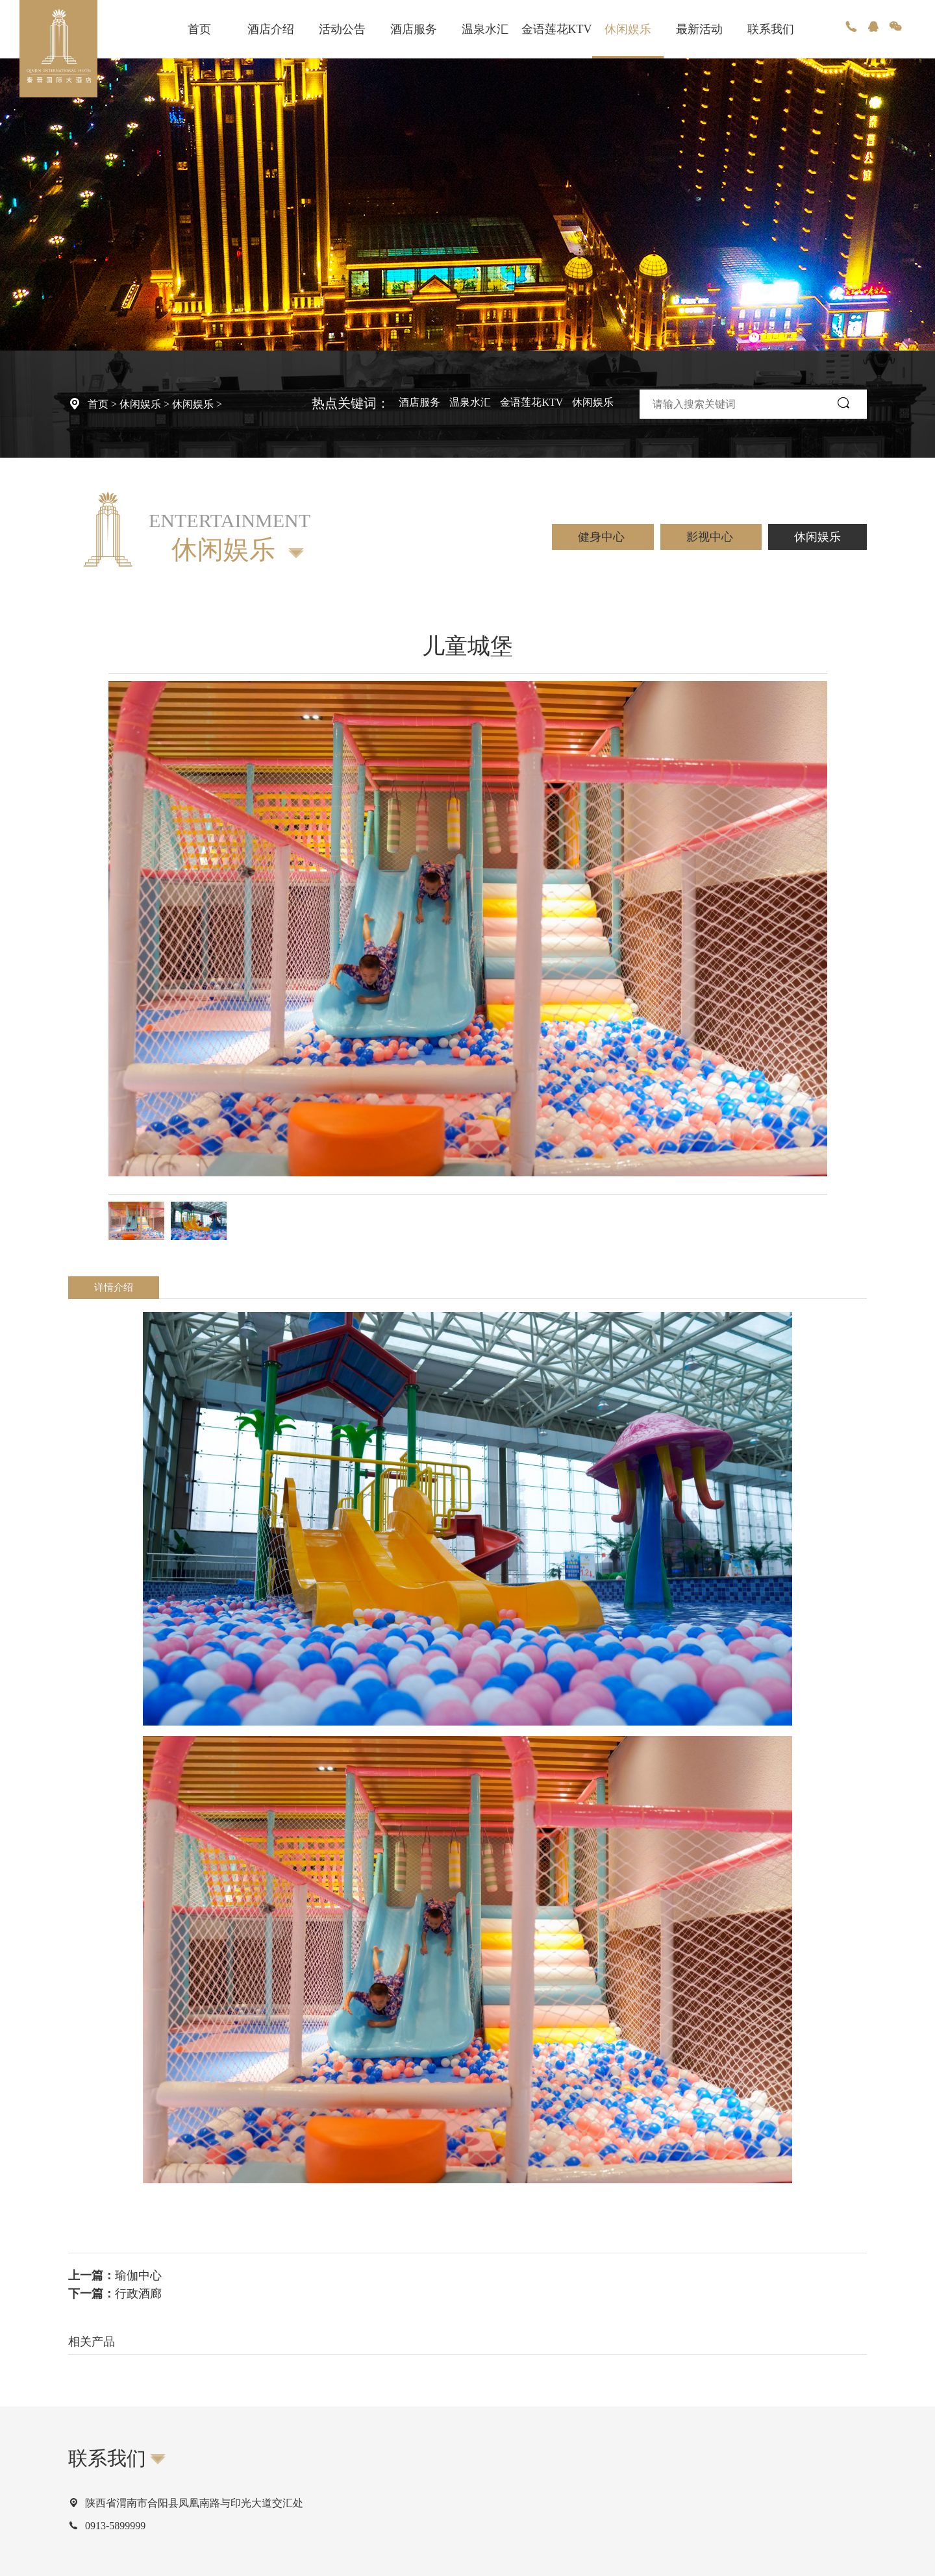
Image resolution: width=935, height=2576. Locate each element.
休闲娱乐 (628, 29)
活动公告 (342, 29)
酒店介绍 (270, 29)
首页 (199, 29)
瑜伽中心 (138, 2275)
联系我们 (770, 29)
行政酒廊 (138, 2293)
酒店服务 (413, 29)
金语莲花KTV (556, 29)
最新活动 (699, 29)
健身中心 (603, 536)
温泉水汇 (485, 29)
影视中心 (711, 536)
